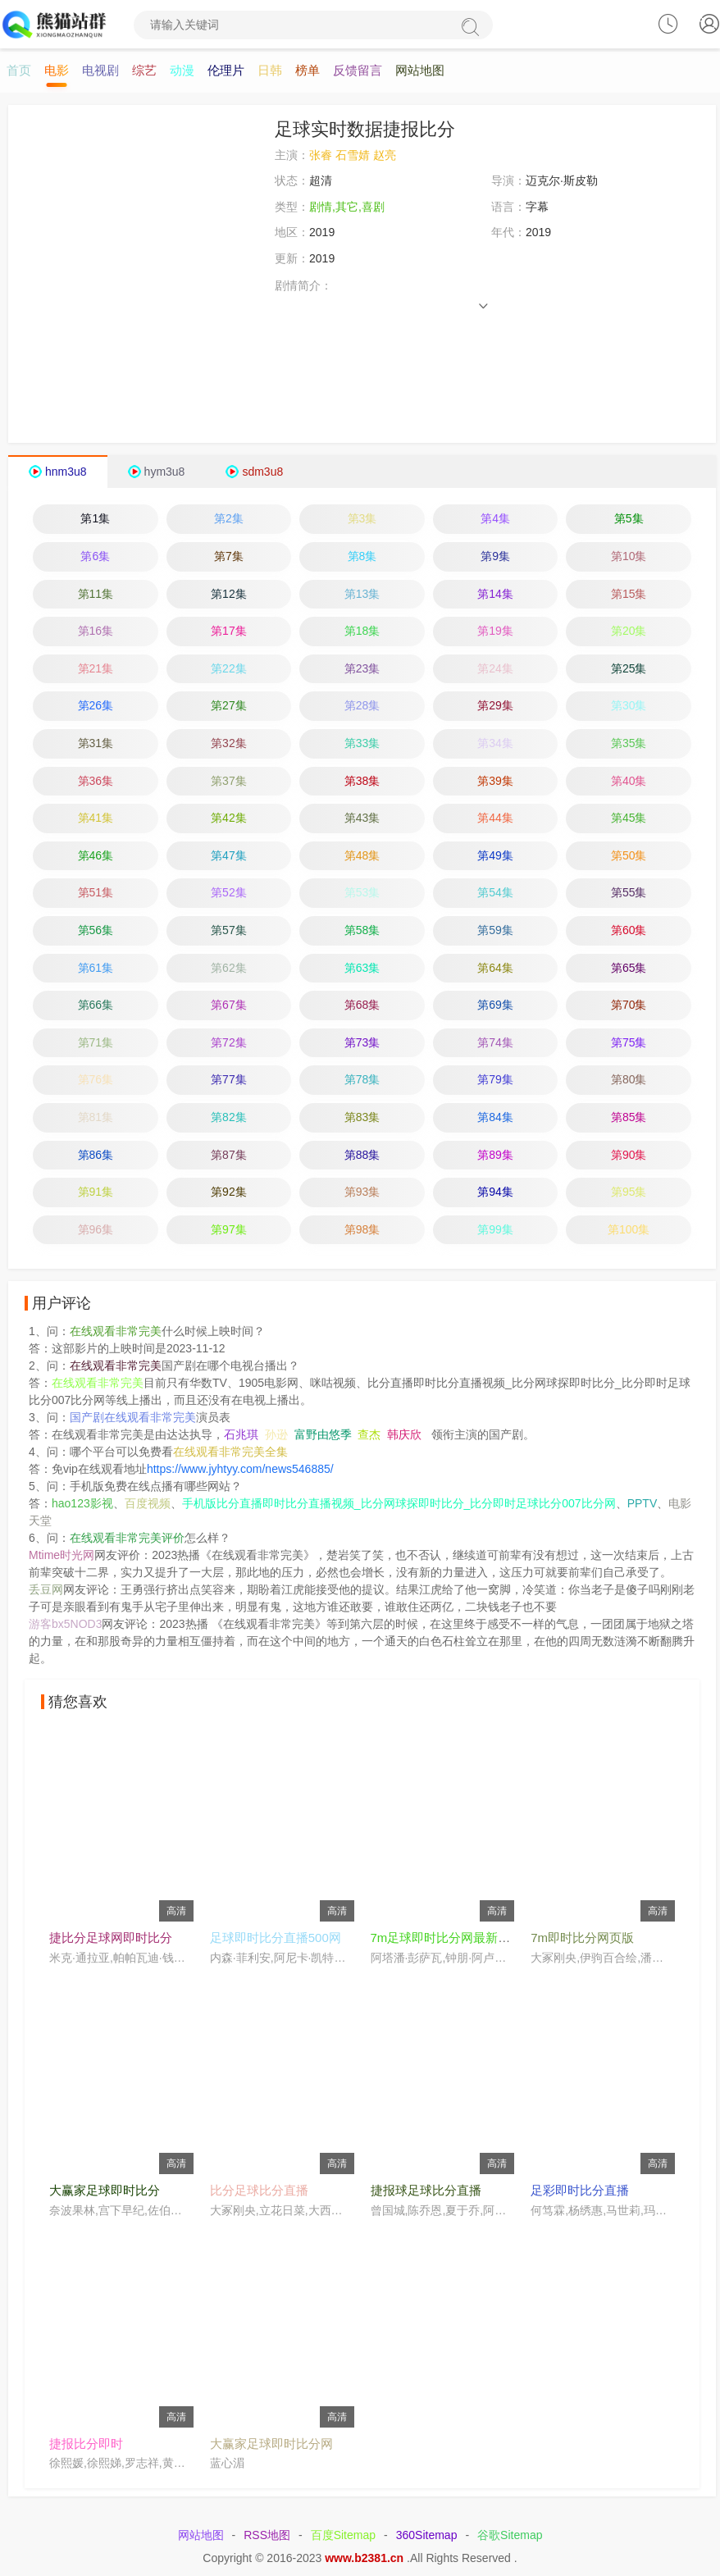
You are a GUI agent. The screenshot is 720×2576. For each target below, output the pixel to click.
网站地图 (419, 71)
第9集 (495, 556)
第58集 (362, 930)
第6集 (95, 556)
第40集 (629, 781)
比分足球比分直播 (259, 2191)
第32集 (229, 743)
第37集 (229, 781)
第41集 (96, 818)
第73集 (362, 1043)
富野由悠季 (323, 1435)
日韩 (269, 71)
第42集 (229, 818)
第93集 (362, 1192)
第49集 (495, 856)
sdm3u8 (262, 472)
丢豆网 (46, 1590)
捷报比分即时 (86, 2444)
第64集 (495, 968)
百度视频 (148, 1504)
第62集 (229, 968)
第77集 (229, 1080)
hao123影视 (82, 1504)
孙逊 (276, 1435)
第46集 (96, 856)
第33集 (362, 743)
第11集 (96, 594)
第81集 (96, 1117)
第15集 (629, 594)
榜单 (307, 71)
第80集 (629, 1080)
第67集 (229, 1005)
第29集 (495, 706)
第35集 (629, 743)
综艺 (144, 71)
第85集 (629, 1117)
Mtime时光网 (61, 1555)
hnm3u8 (66, 472)
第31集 (96, 743)
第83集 (362, 1117)
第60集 (629, 930)
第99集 (495, 1230)
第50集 (629, 856)
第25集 (629, 669)
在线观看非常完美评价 (127, 1538)
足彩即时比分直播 (580, 2191)
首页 (19, 71)
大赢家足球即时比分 (104, 2191)
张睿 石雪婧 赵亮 (352, 155)
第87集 (229, 1155)
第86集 (96, 1155)
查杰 (369, 1435)
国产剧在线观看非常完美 (133, 1418)
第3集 (362, 519)
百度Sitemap (343, 2535)
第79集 (495, 1080)
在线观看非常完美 (116, 1331)
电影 (56, 71)
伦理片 (225, 71)
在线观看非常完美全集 (230, 1452)
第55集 (629, 893)
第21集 (96, 669)
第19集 (495, 631)
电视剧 (100, 71)
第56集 (96, 930)
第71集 (96, 1043)
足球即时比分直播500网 (275, 1938)
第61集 (96, 968)
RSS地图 (267, 2535)
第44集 (495, 818)
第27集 (229, 706)
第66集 (96, 1005)
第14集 (495, 594)
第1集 (95, 519)
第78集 (362, 1080)
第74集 (495, 1043)
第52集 (229, 893)
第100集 (628, 1230)
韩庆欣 (404, 1435)
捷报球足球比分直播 (426, 2191)
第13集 (362, 594)
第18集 (362, 631)
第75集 (629, 1043)
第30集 (629, 706)
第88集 (362, 1155)
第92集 (229, 1192)
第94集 (495, 1192)
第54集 (495, 893)
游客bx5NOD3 (65, 1624)
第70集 (629, 1005)
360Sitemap (427, 2535)
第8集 (362, 556)
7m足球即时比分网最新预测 (447, 1938)
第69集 (495, 1005)
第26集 (96, 706)
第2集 (229, 519)
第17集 (229, 631)
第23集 (362, 669)
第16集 (96, 631)
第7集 (229, 556)
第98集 (362, 1230)
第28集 (362, 706)
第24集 (495, 669)
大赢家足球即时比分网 (271, 2444)
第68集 (362, 1005)
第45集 (629, 818)
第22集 (229, 669)
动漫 (182, 71)
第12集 (229, 594)
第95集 (629, 1192)
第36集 (96, 781)
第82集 (229, 1117)
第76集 (96, 1080)
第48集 (362, 856)
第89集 (495, 1155)
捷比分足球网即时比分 (110, 1938)
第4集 (495, 519)
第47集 (229, 856)
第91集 (96, 1192)
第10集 (629, 556)
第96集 (96, 1230)
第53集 (362, 893)
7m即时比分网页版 (582, 1938)
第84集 (495, 1117)
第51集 (96, 893)
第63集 (362, 968)
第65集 (629, 968)
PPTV (642, 1504)
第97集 (229, 1230)
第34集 (495, 743)
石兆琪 (241, 1435)
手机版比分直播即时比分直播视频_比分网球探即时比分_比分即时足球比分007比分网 (399, 1504)
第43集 (362, 818)
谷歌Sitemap (509, 2535)
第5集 (629, 519)
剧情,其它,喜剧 (347, 207)
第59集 (495, 930)
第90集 (629, 1155)
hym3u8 (164, 472)
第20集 (629, 631)
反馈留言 (357, 71)
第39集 (495, 781)
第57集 (229, 930)
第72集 (229, 1043)
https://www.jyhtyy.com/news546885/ (240, 1469)
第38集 (362, 781)
